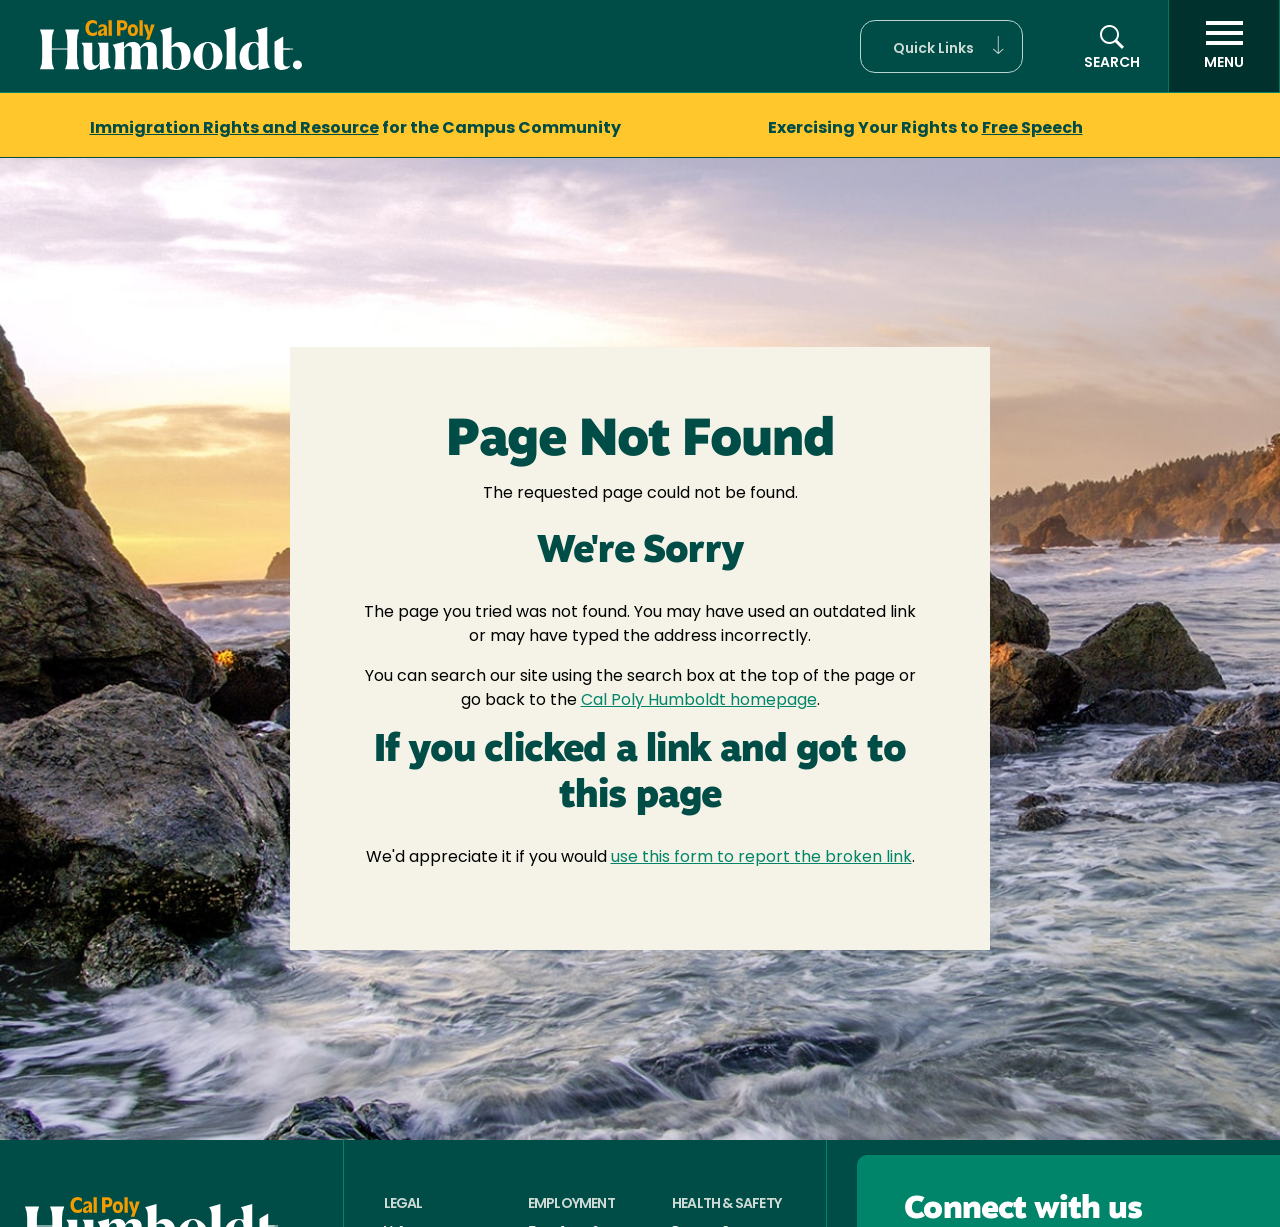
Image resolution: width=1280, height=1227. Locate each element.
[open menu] (1224, 46)
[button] (941, 46)
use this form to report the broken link (761, 858)
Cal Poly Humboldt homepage (699, 701)
